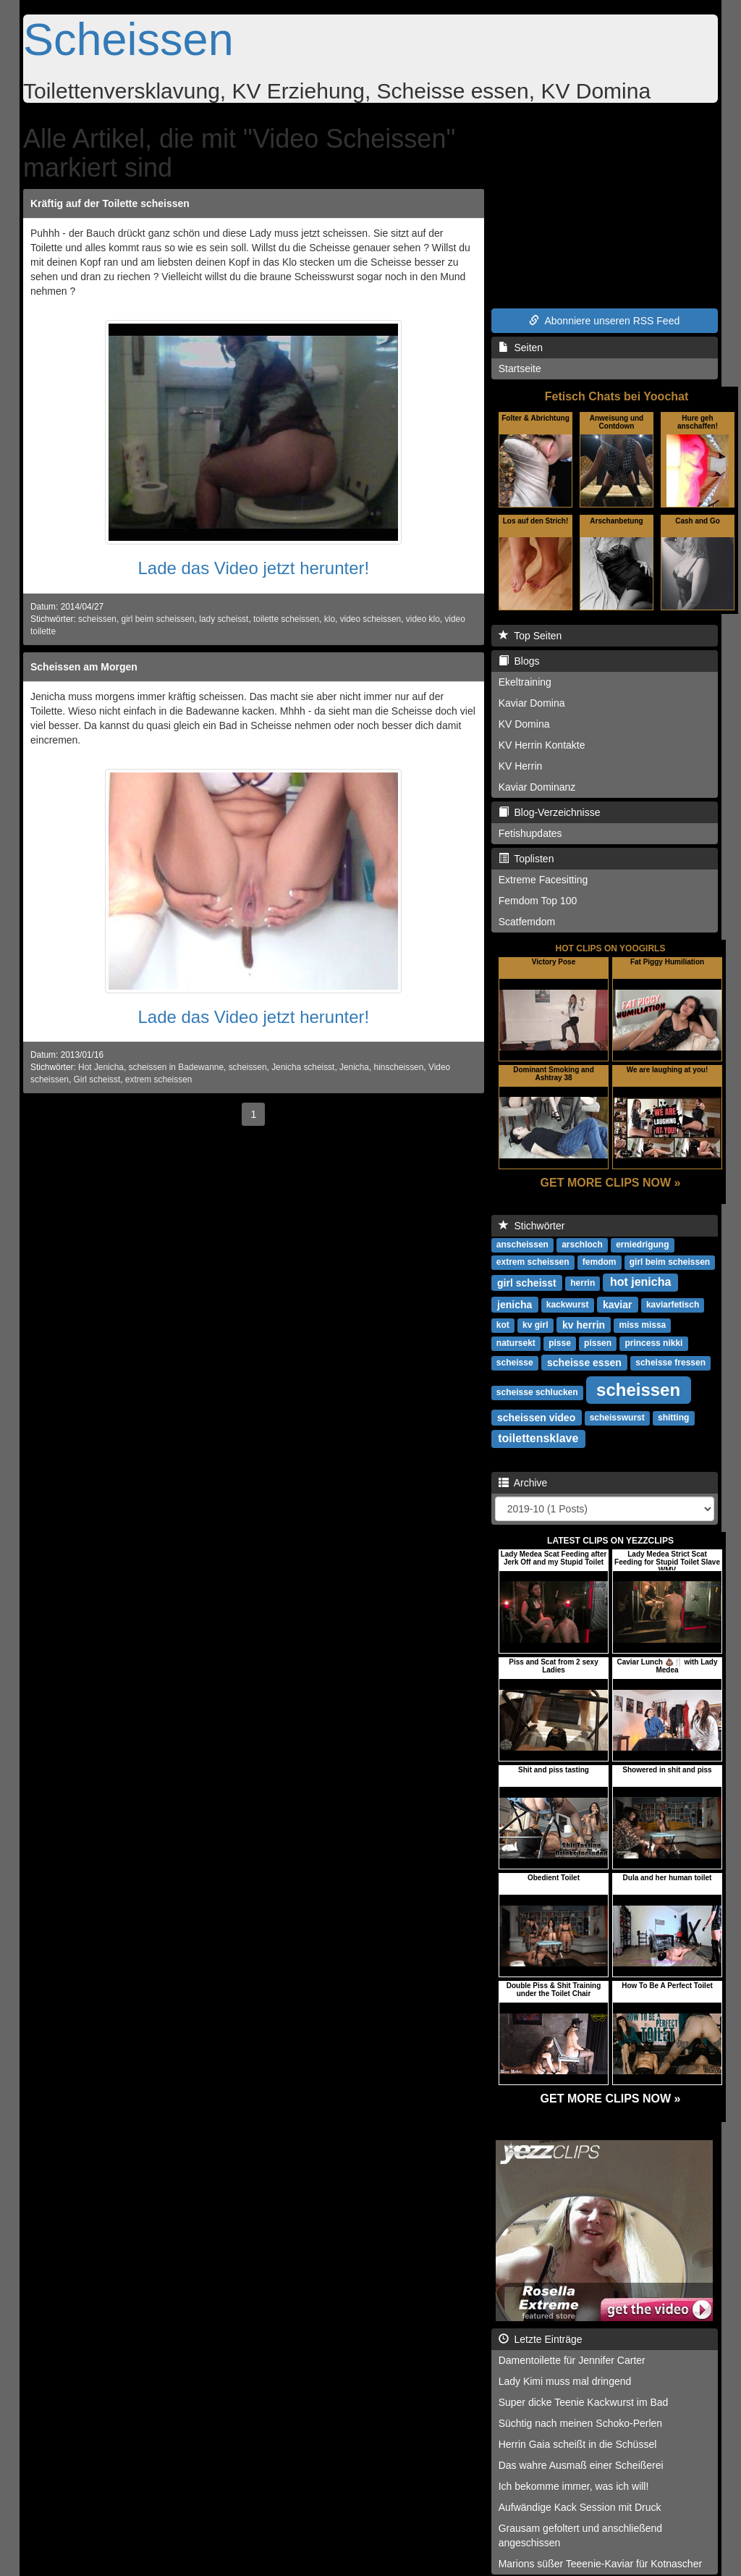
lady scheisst (223, 619)
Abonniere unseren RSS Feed (604, 321)
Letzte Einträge (541, 2339)
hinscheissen (399, 1067)
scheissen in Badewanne (176, 1067)
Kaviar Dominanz (537, 787)
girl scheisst (526, 1282)
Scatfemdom (527, 921)
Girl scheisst (96, 1079)
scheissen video (536, 1417)
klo (329, 619)
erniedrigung (642, 1244)
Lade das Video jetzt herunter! (253, 568)
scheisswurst (617, 1418)
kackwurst (567, 1305)
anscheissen (522, 1244)
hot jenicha (640, 1282)
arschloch (582, 1244)
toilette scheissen (286, 619)
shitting (673, 1418)
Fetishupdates (530, 833)
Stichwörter (532, 1226)
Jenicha (354, 1067)
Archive (523, 1483)
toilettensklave (538, 1438)
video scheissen (371, 619)
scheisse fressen (670, 1363)
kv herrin (583, 1324)
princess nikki (653, 1343)
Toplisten (526, 858)
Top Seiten (530, 635)
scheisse (514, 1363)
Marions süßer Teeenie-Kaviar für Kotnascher (600, 2563)
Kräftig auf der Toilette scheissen (110, 203)
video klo (423, 619)
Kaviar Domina (532, 703)
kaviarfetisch (672, 1305)
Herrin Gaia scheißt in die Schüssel (578, 2444)
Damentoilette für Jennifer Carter (572, 2360)
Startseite (520, 368)
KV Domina (524, 724)
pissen (597, 1343)
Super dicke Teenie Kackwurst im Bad (584, 2402)
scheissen (97, 619)
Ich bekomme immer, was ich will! (574, 2486)
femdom (600, 1262)
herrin (582, 1283)
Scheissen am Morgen (83, 667)
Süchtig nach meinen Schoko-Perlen (580, 2423)
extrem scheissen (158, 1079)
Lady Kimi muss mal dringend (565, 2381)
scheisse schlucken (537, 1392)
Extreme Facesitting (543, 879)
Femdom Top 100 (538, 900)
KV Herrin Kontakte (542, 745)
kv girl (535, 1325)
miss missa (642, 1325)
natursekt (515, 1343)
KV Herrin (521, 766)
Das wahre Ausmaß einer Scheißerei (581, 2465)
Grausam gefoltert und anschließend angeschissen (580, 2535)
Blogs (519, 661)
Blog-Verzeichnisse (550, 812)
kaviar (617, 1304)
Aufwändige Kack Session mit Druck (580, 2507)
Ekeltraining (525, 682)
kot (502, 1325)
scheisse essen (584, 1362)
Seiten (521, 347)
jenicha (514, 1304)
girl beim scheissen (158, 619)
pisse (560, 1343)
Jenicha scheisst (302, 1067)
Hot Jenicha (101, 1067)
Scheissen (128, 39)
